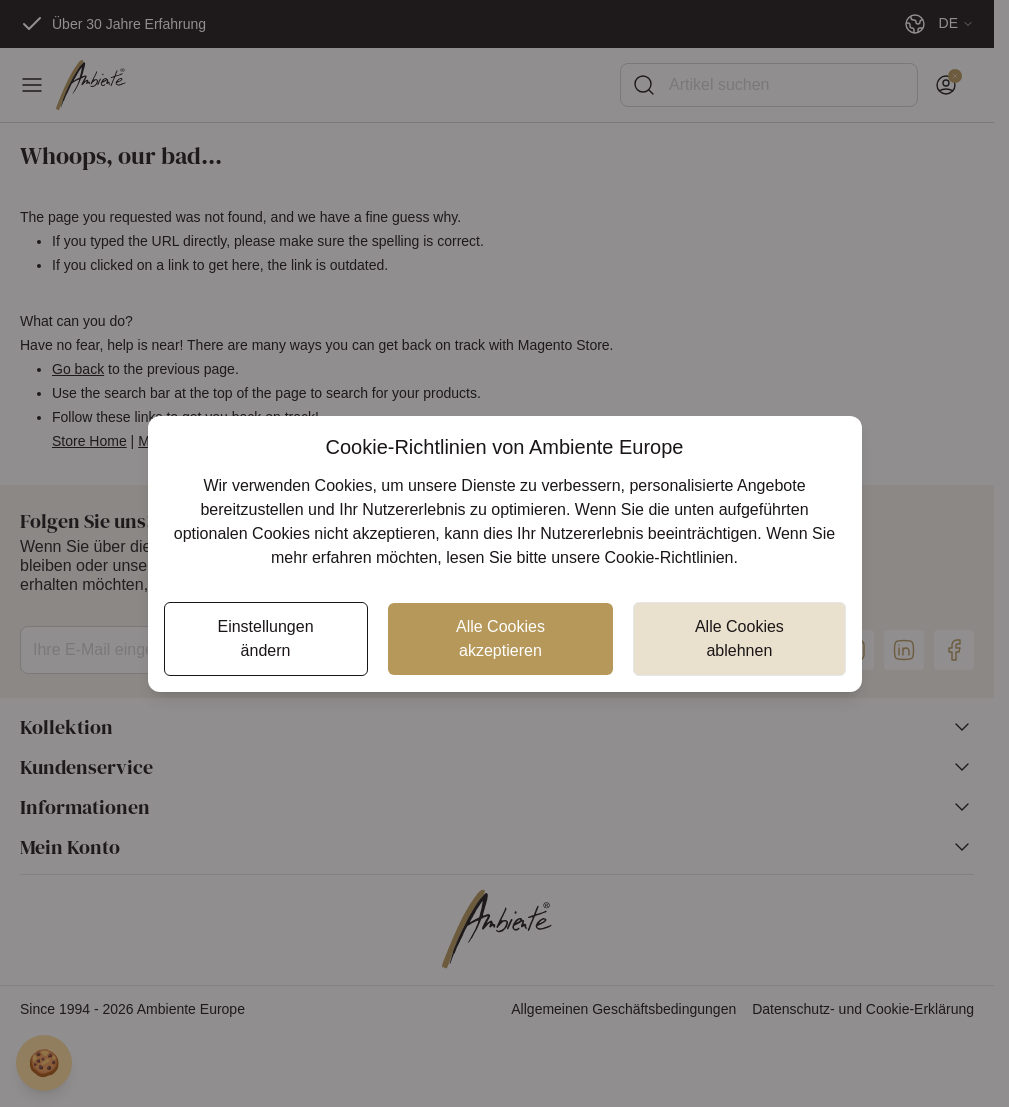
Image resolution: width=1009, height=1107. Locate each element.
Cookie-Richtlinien (669, 557)
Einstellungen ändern (265, 638)
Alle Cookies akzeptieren (500, 638)
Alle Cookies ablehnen (739, 638)
